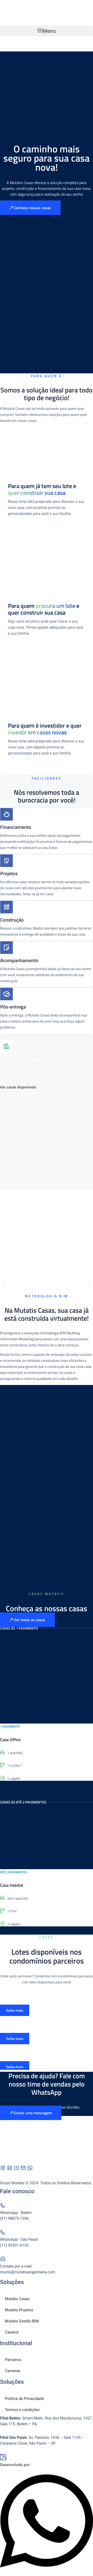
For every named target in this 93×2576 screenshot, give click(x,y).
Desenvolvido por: (15, 2464)
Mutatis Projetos (19, 2310)
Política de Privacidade (24, 2398)
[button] (46, 31)
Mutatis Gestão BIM (22, 2321)
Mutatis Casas (17, 2299)
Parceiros (13, 2359)
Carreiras (12, 2371)
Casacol (12, 2332)
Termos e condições (22, 2409)
